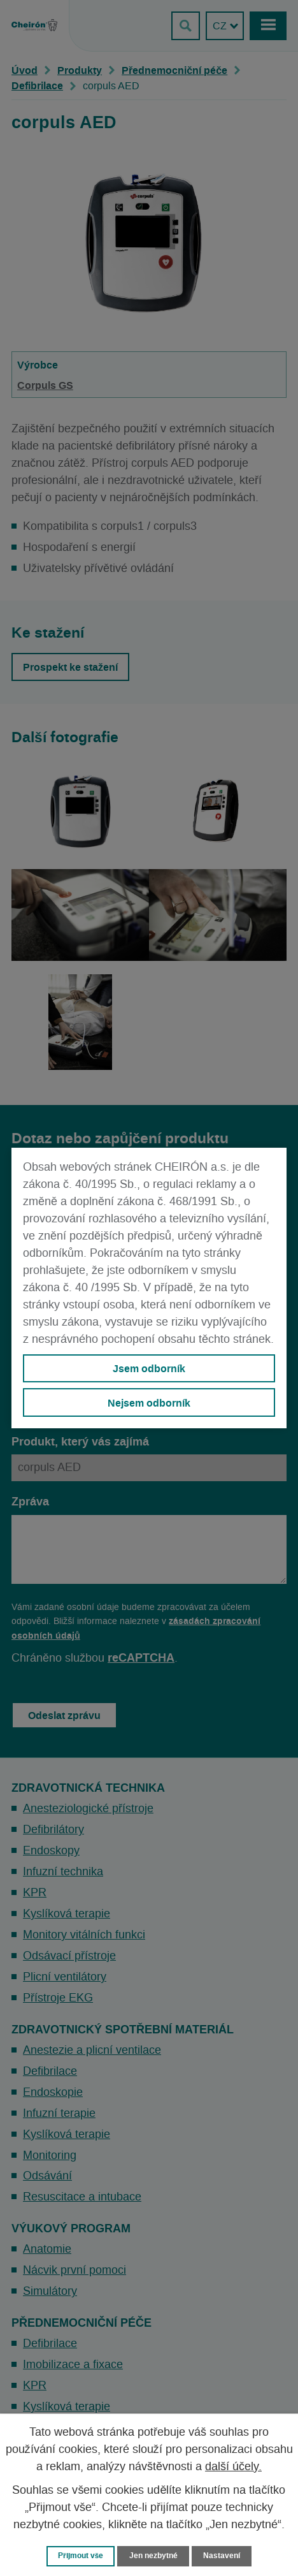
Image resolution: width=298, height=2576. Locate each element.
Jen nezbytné (153, 2555)
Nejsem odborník (149, 1403)
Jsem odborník (149, 1368)
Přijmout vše (80, 2555)
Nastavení (221, 2555)
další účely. (233, 2467)
